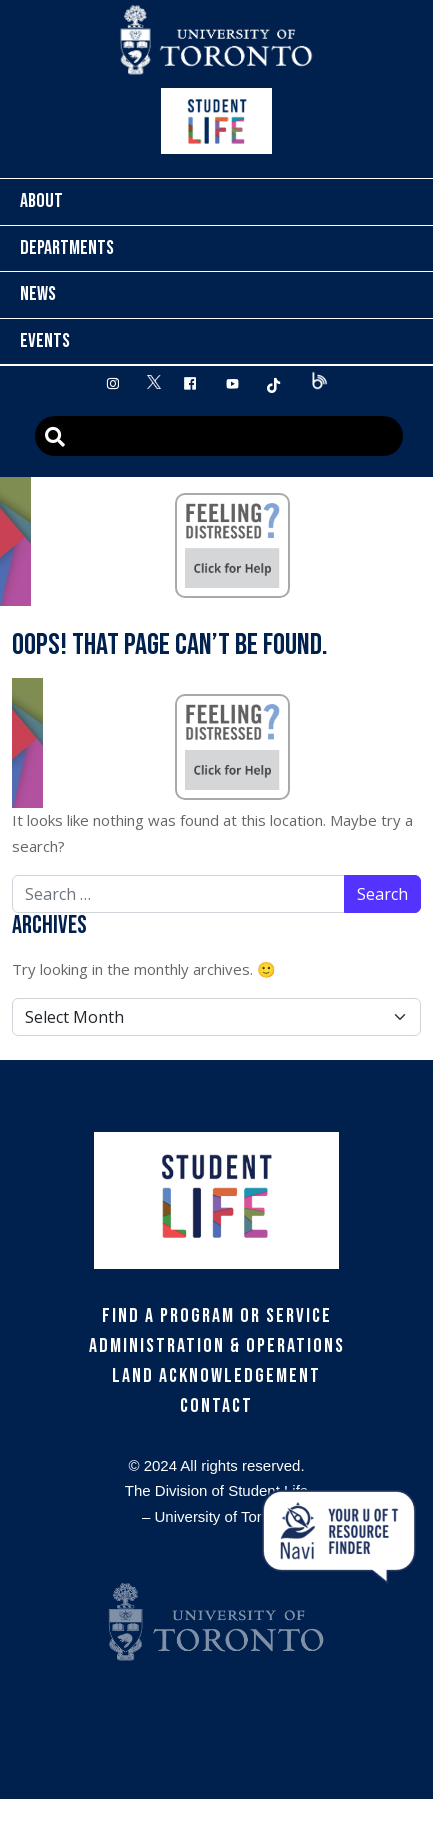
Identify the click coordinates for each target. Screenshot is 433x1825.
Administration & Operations (217, 1346)
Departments (67, 248)
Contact (216, 1406)
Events (45, 341)
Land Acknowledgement (216, 1376)
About (41, 201)
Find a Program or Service (217, 1316)
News (38, 294)
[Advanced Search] (219, 436)
